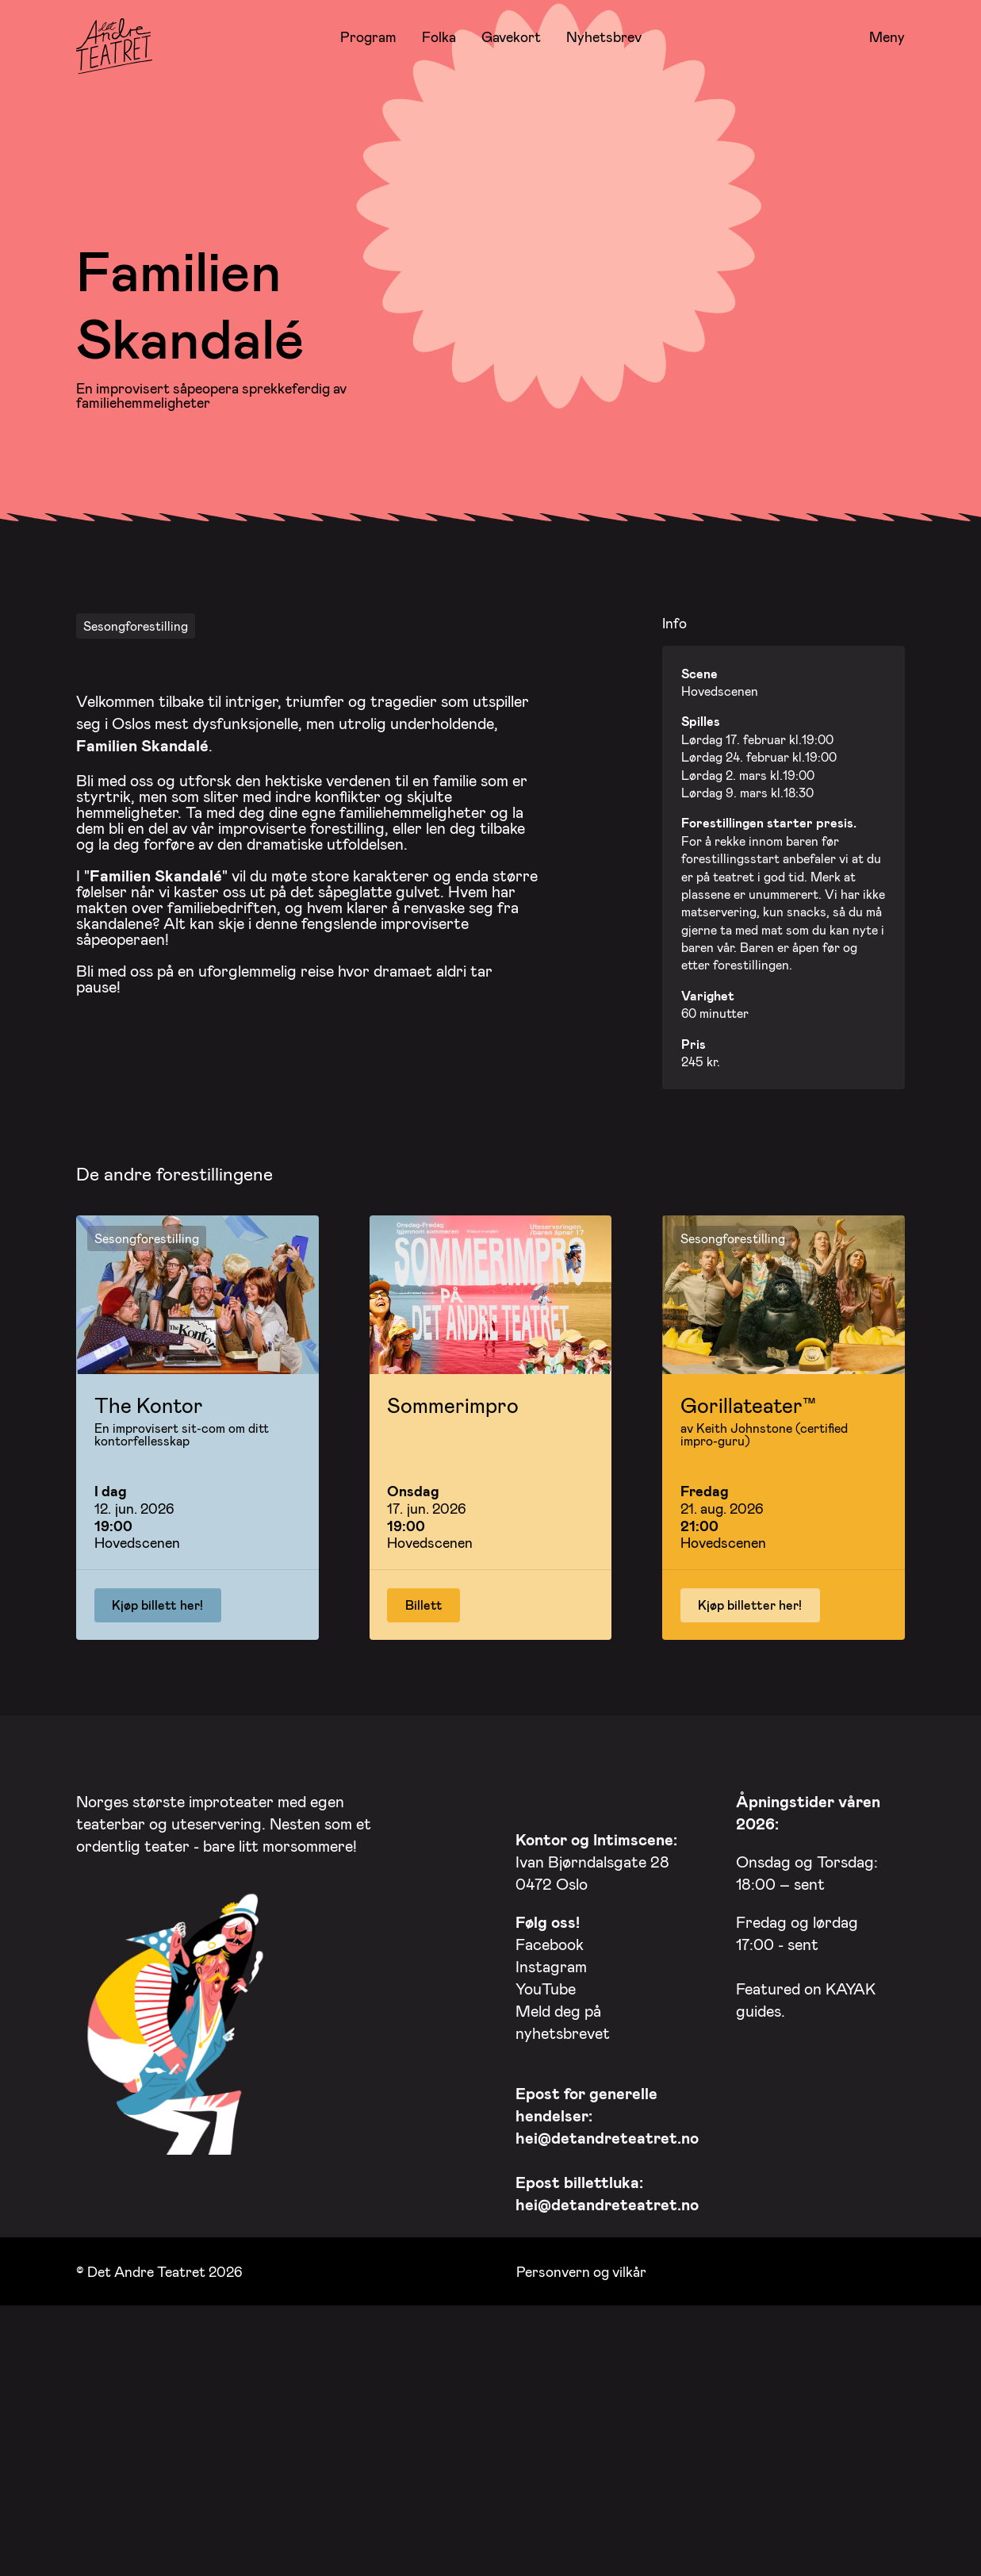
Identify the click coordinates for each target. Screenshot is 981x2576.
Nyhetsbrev (604, 36)
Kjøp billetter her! (750, 1829)
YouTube (545, 2212)
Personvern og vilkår (581, 2495)
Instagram (551, 2190)
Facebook (549, 2168)
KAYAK (851, 2212)
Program (368, 36)
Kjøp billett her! (157, 1829)
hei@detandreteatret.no (607, 2361)
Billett (424, 1829)
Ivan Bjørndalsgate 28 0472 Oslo (596, 2085)
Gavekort (511, 36)
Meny (887, 37)
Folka (439, 36)
